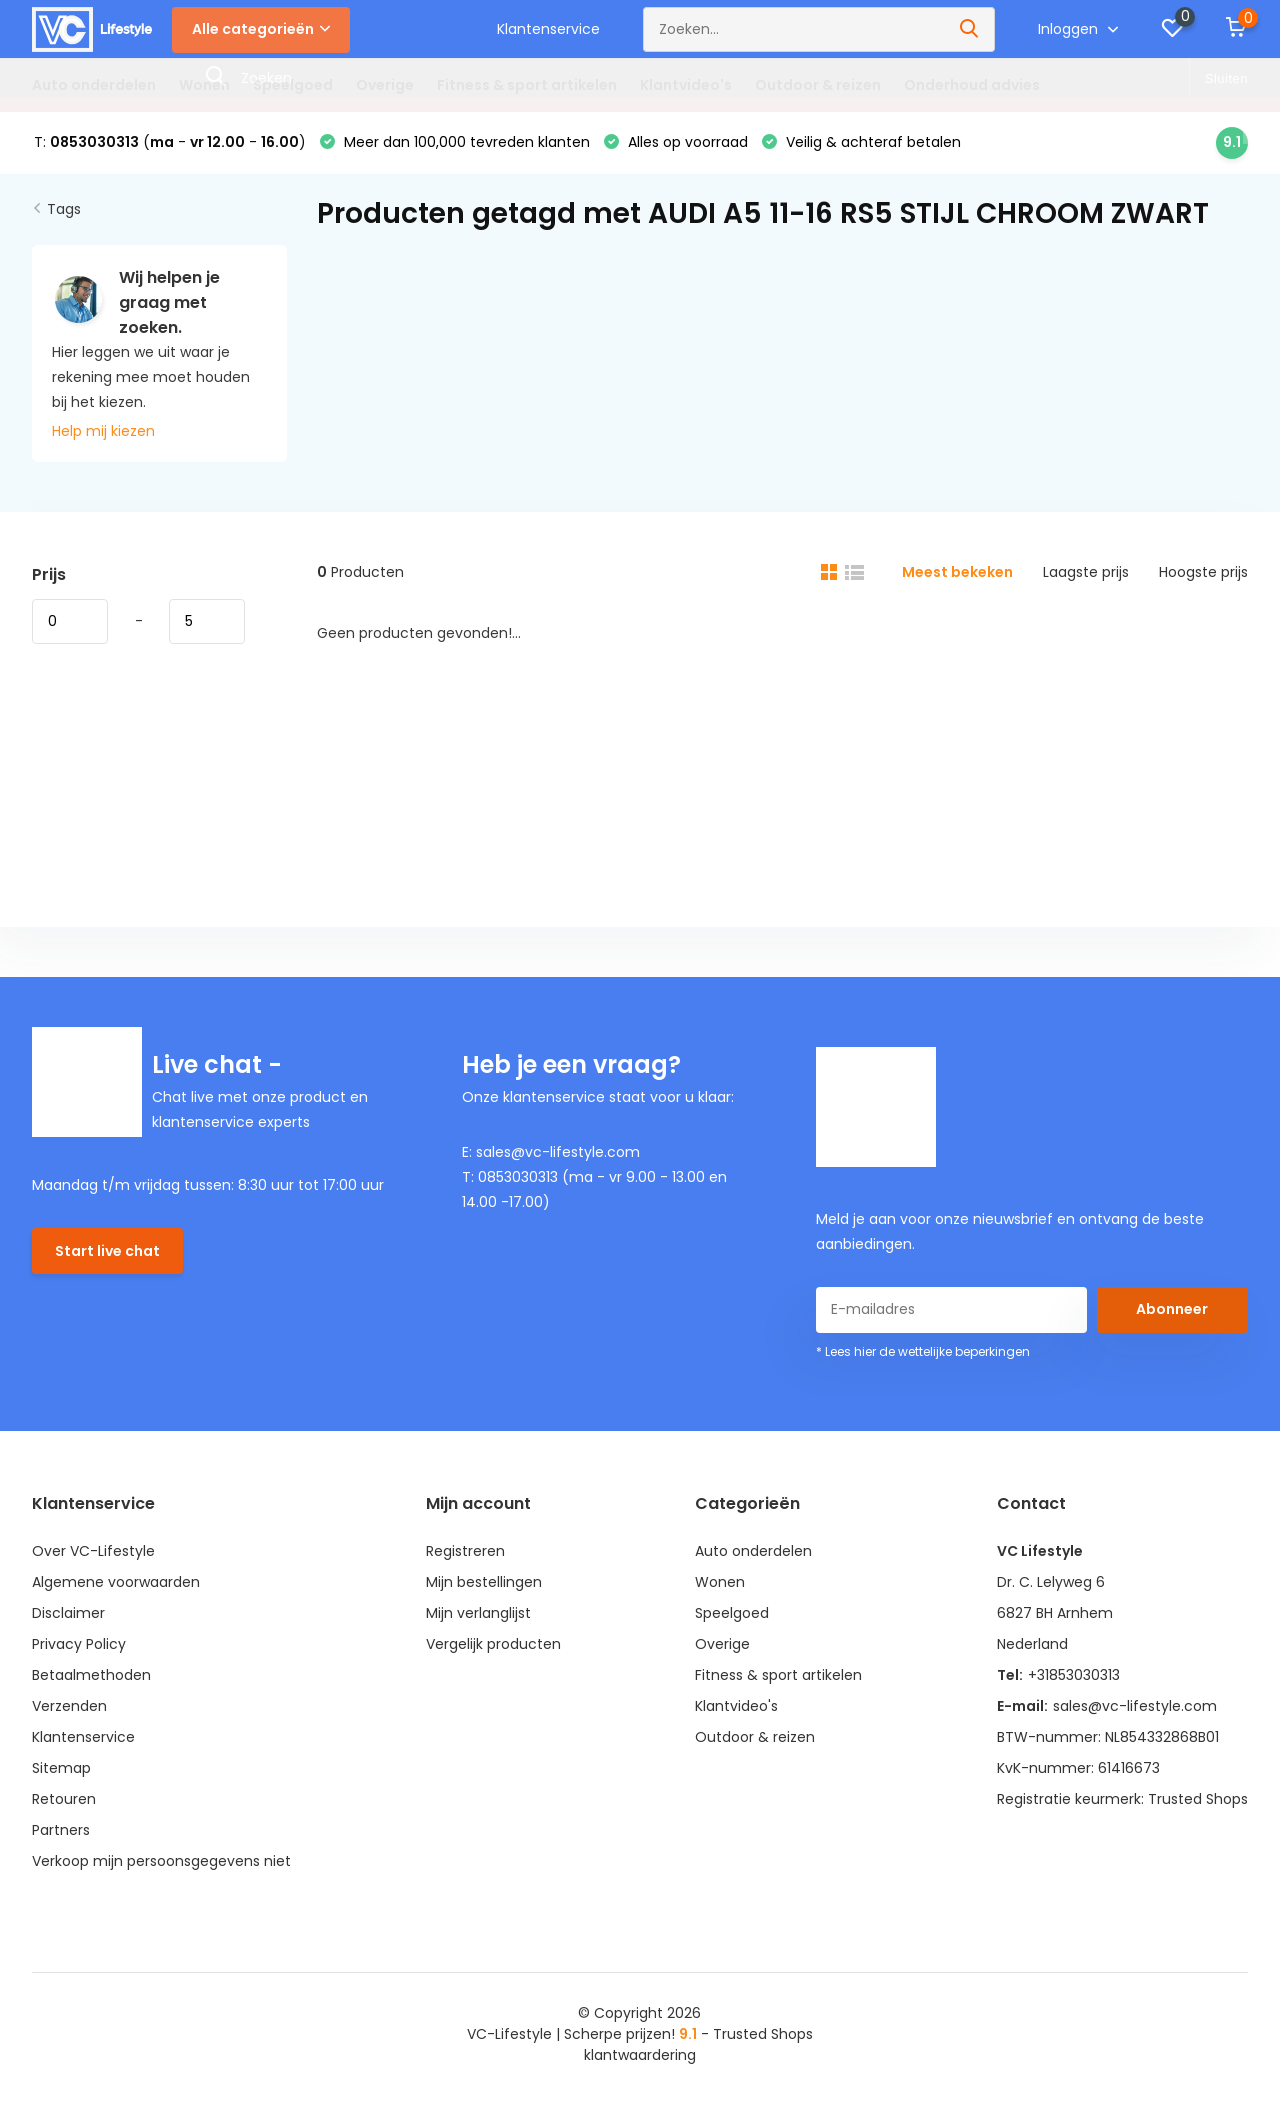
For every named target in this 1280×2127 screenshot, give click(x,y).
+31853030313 (1074, 1675)
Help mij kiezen (103, 431)
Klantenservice (548, 29)
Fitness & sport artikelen (527, 85)
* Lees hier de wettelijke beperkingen (923, 1351)
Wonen (204, 85)
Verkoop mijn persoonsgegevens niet (161, 1861)
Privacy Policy (79, 1644)
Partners (61, 1830)
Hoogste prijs (1203, 572)
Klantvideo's (686, 85)
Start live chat (107, 1251)
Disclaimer (68, 1613)
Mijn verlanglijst (478, 1613)
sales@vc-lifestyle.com (1135, 1706)
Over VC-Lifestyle (93, 1551)
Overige (385, 85)
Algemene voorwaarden (116, 1582)
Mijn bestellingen (484, 1582)
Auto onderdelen (94, 85)
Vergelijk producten (493, 1644)
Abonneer (1172, 1309)
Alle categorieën (261, 29)
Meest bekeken (957, 572)
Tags (64, 209)
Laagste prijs (1086, 572)
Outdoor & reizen (818, 85)
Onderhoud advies (972, 85)
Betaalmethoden (91, 1675)
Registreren (465, 1551)
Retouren (64, 1799)
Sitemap (61, 1768)
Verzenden (69, 1706)
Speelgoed (293, 85)
